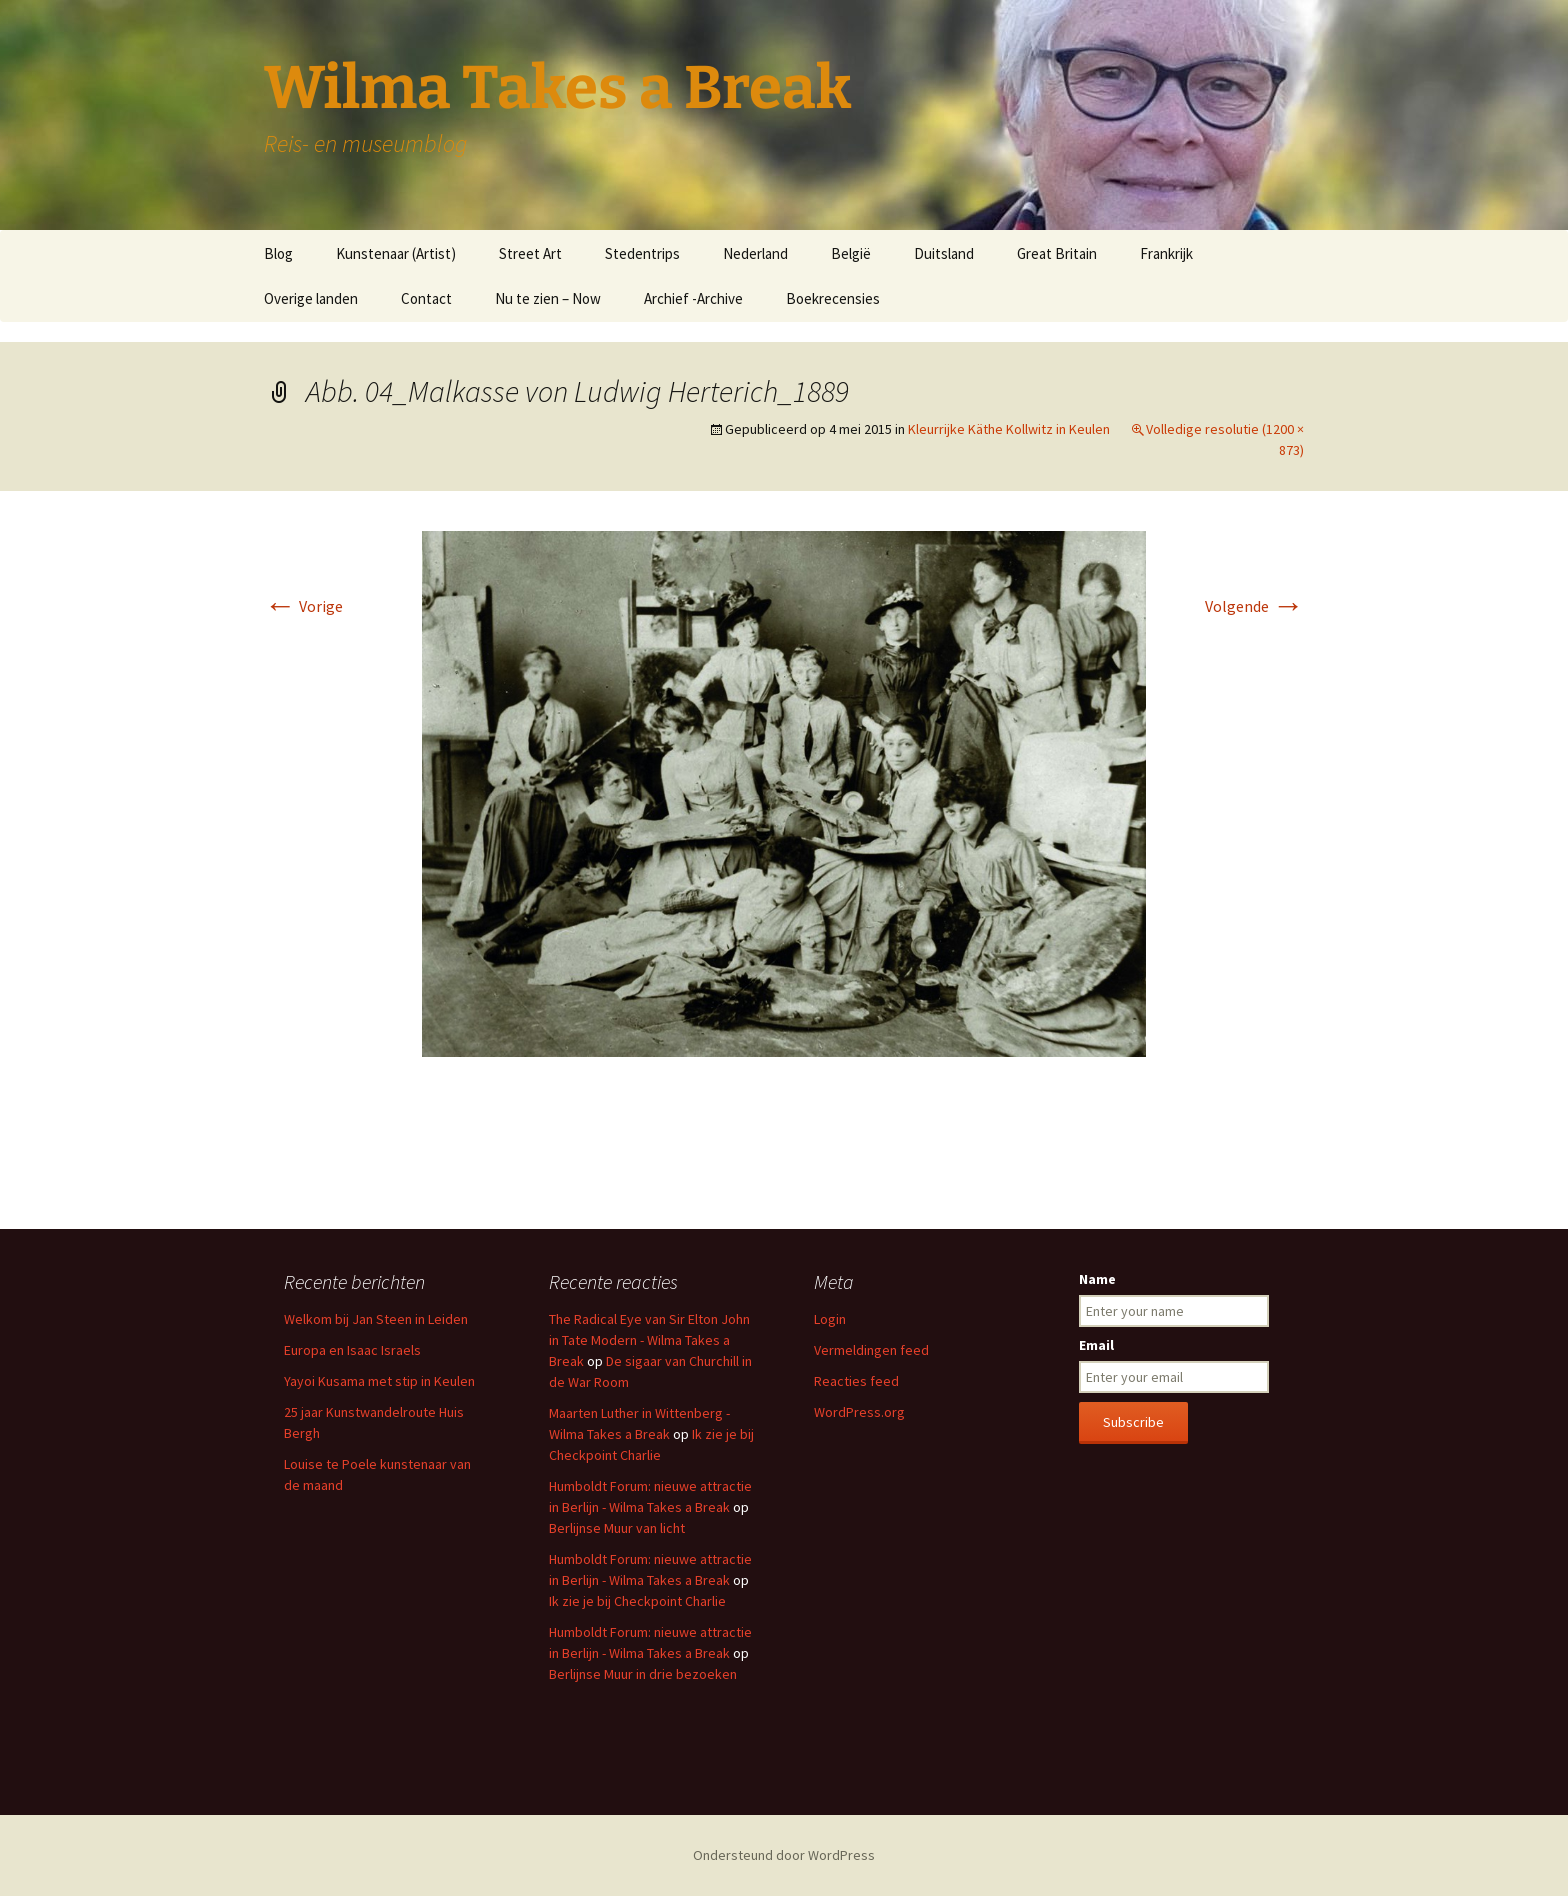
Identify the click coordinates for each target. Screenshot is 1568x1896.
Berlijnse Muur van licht (617, 1528)
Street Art (530, 253)
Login (830, 1319)
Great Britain (1057, 253)
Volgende (1254, 606)
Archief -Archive (693, 298)
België (851, 253)
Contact (426, 298)
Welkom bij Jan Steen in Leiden (376, 1319)
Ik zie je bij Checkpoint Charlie (637, 1601)
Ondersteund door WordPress (784, 1855)
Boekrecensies (833, 298)
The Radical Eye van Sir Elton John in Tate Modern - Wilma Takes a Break (649, 1340)
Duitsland (944, 253)
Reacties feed (856, 1381)
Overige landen (311, 298)
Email (1096, 1345)
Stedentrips (642, 253)
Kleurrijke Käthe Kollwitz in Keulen (1009, 429)
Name (1097, 1279)
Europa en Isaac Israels (352, 1350)
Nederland (755, 253)
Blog (278, 253)
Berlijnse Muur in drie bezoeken (643, 1674)
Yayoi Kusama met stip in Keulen (379, 1381)
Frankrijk (1166, 253)
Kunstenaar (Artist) (396, 253)
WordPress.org (859, 1412)
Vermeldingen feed (871, 1350)
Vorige (303, 606)
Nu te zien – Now (548, 298)
